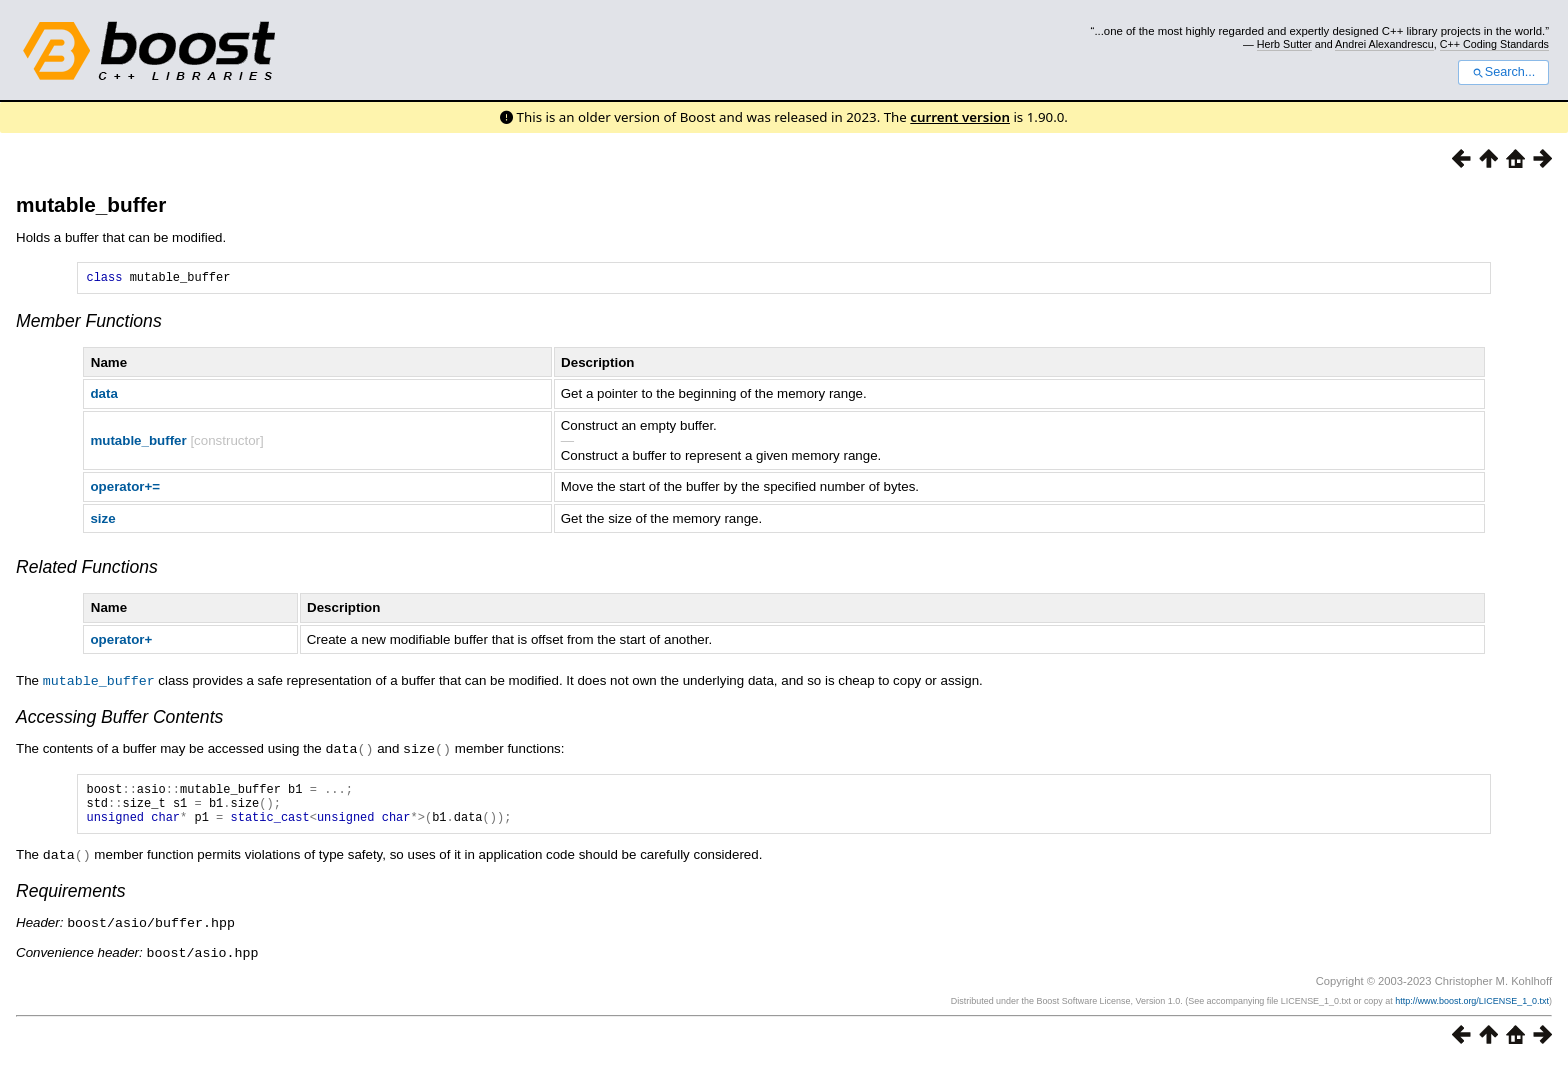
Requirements (71, 900)
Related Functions (87, 570)
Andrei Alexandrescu (1384, 44)
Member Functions (89, 324)
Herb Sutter (1284, 44)
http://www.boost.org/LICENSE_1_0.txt (1472, 1008)
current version (960, 117)
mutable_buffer (91, 204)
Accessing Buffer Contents (119, 719)
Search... (1503, 72)
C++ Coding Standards (1494, 44)
